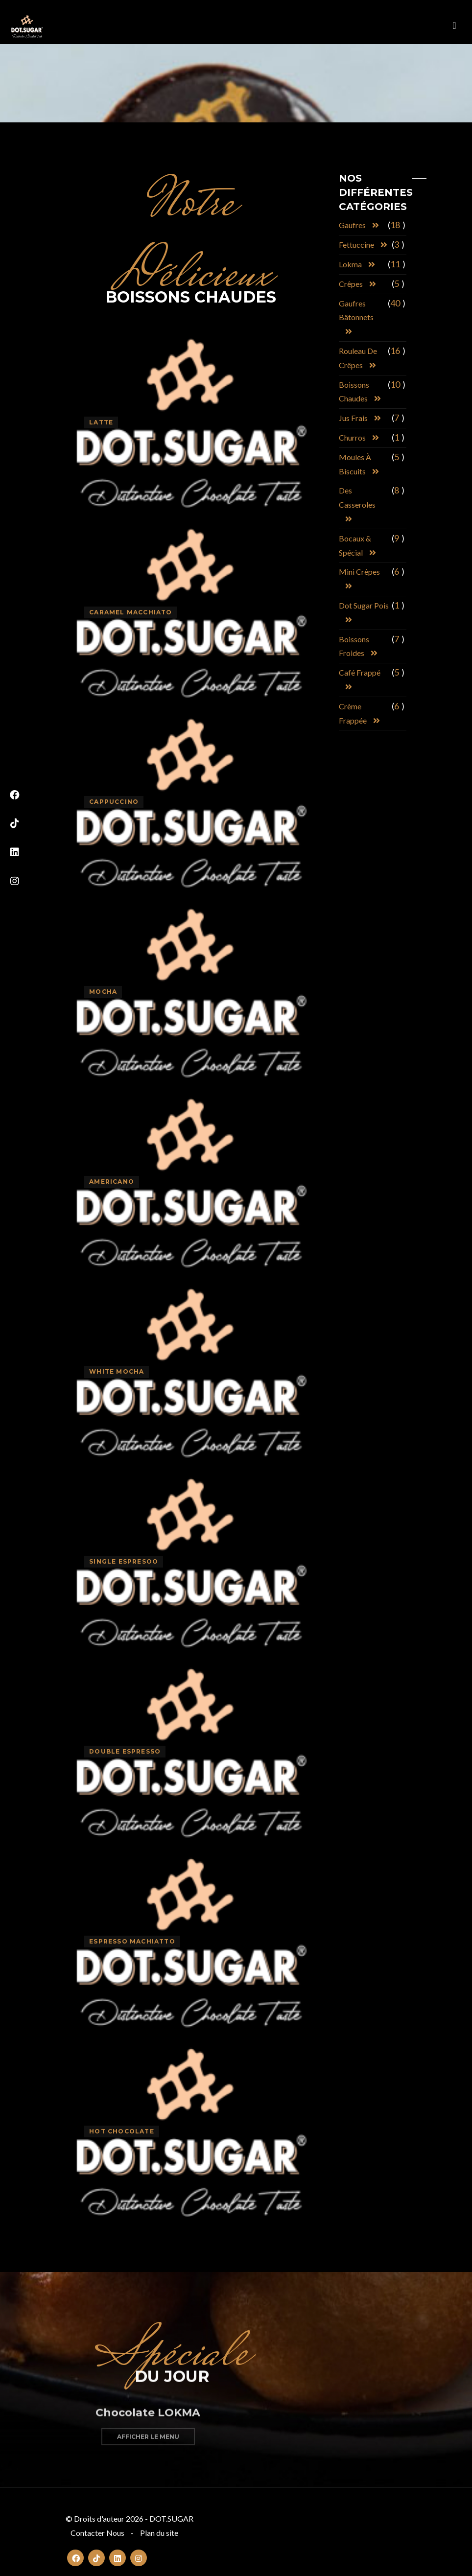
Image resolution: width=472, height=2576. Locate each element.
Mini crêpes (359, 571)
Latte (101, 422)
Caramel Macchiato (130, 612)
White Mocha (116, 1371)
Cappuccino (114, 801)
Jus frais (353, 417)
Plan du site (159, 2532)
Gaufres (352, 225)
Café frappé (359, 672)
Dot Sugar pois (364, 605)
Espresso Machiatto (132, 1941)
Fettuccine (356, 244)
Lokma (350, 264)
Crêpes (351, 283)
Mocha (103, 991)
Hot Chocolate (121, 2131)
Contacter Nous (97, 2532)
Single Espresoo (123, 1561)
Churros (352, 437)
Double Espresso (125, 1751)
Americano (111, 1181)
